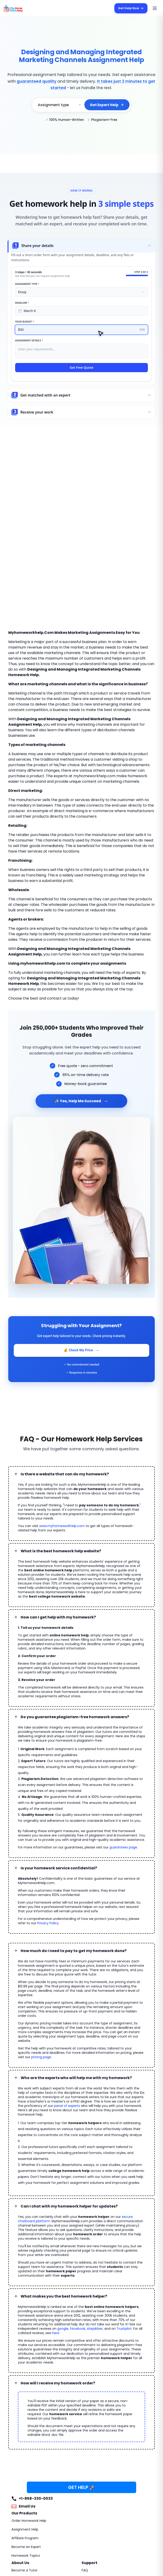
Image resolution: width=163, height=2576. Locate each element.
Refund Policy (21, 2511)
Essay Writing (23, 2544)
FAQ (85, 2484)
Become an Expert (24, 2461)
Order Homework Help (27, 2435)
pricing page (123, 2014)
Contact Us (89, 2519)
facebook (126, 2256)
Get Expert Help (107, 104)
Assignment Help (23, 2444)
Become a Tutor (22, 2484)
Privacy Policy (28, 1897)
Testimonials (90, 2493)
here (102, 2260)
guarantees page (111, 1821)
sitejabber (25, 2260)
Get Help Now (131, 8)
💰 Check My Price (81, 1339)
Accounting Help (24, 2571)
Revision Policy (22, 2519)
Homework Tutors (95, 2553)
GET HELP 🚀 (81, 2401)
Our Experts (90, 2502)
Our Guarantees (22, 2528)
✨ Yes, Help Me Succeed (81, 1090)
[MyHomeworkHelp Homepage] (22, 8)
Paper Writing (93, 2562)
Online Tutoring (24, 2553)
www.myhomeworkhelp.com (57, 1510)
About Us (88, 2511)
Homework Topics (24, 2470)
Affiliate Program (23, 2452)
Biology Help (92, 2571)
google (113, 2256)
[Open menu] (154, 8)
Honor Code (20, 2493)
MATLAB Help (23, 2562)
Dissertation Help (95, 2544)
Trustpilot (50, 2260)
